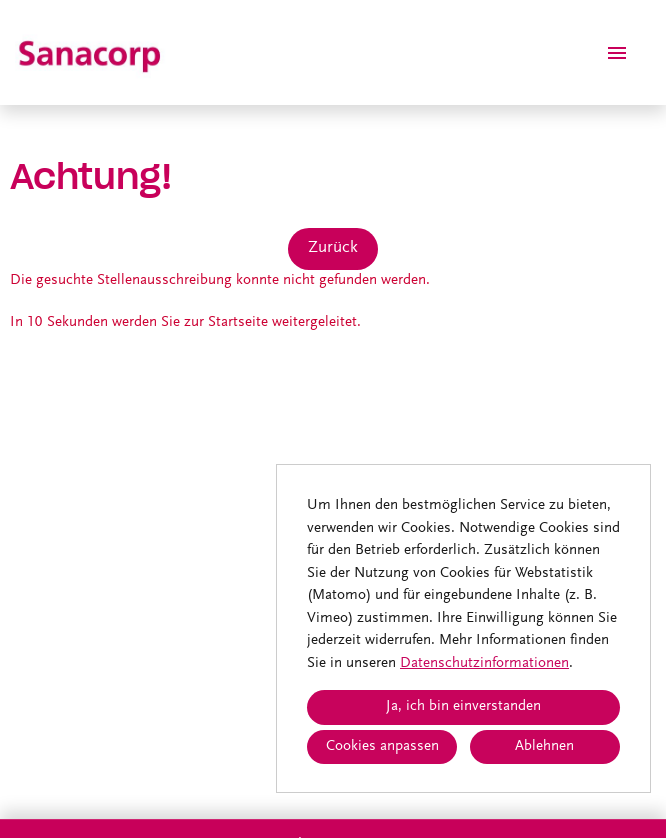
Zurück (333, 248)
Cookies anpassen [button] (382, 746)
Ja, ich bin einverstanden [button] (463, 706)
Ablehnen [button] (544, 746)
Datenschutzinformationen (484, 663)
